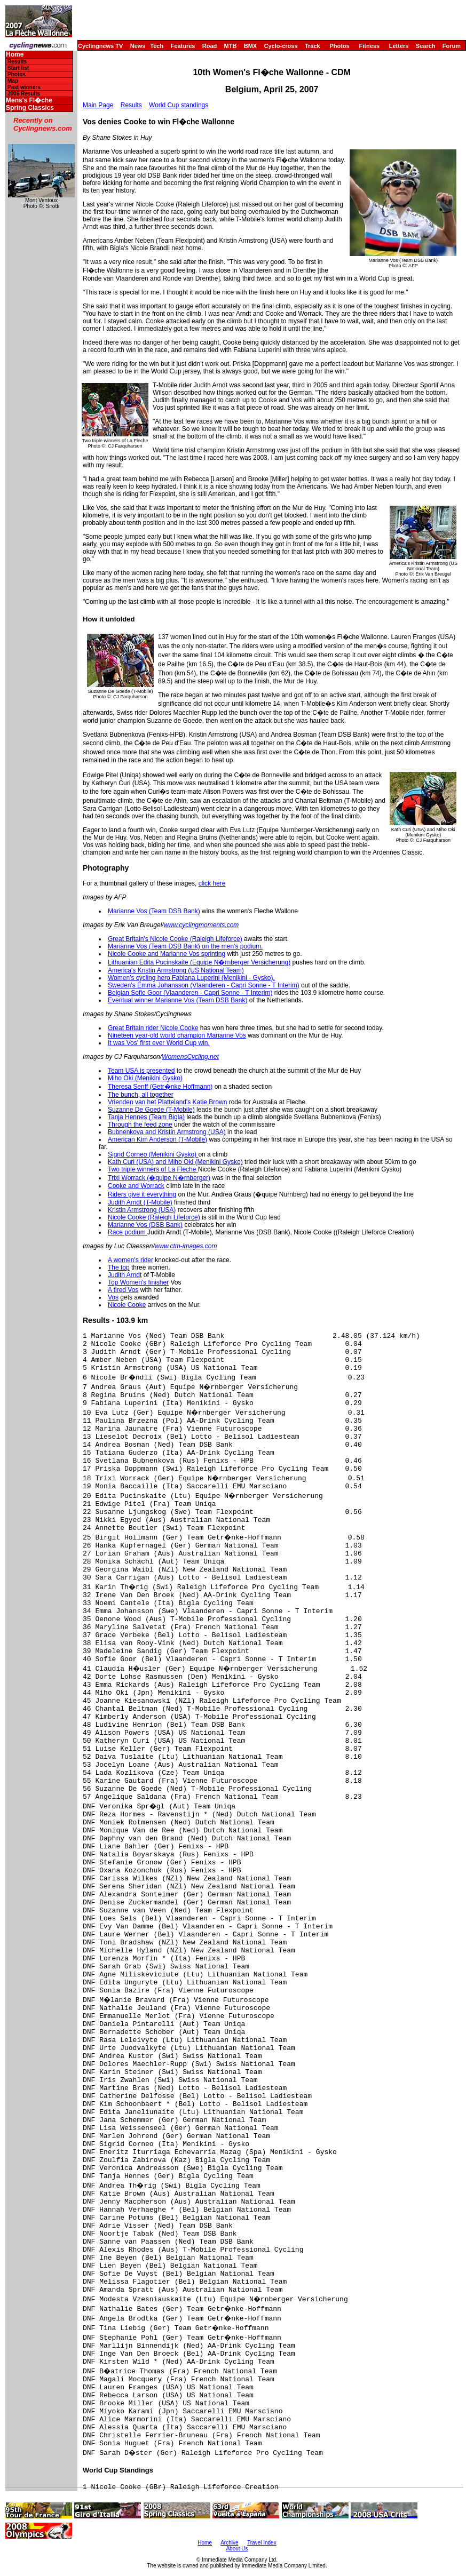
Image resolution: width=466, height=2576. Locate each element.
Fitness (369, 46)
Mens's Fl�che (29, 100)
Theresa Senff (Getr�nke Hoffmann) (160, 1086)
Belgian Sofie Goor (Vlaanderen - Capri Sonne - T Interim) (190, 992)
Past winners (24, 87)
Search (426, 46)
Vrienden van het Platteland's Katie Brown (167, 1102)
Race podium (127, 1232)
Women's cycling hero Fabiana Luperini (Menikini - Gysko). (191, 978)
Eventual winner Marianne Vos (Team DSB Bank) (177, 1000)
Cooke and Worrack (136, 1186)
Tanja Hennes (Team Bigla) (146, 1117)
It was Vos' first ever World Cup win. (159, 1043)
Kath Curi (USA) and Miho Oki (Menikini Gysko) (175, 1162)
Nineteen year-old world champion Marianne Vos (177, 1035)
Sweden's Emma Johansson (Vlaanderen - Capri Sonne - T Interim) (203, 985)
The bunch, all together (140, 1094)
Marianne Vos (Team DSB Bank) (154, 911)
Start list (18, 68)
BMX (250, 46)
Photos (339, 46)
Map (12, 81)
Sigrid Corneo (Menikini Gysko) (153, 1154)
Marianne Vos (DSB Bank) (145, 1225)
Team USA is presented (141, 1070)
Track (312, 46)
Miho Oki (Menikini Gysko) (145, 1078)
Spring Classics (30, 108)
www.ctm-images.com (186, 1246)
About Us (237, 2548)
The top (119, 1267)
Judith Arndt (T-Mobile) (140, 1202)
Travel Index (262, 2543)
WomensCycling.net (190, 1056)
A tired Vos (123, 1290)
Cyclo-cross (281, 46)
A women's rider (130, 1260)
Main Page (98, 105)
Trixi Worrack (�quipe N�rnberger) (159, 1178)
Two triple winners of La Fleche (153, 1169)
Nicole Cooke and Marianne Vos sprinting (166, 954)
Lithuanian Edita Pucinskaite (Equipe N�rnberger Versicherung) (199, 962)
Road (209, 46)
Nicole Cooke (127, 1305)
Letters (399, 46)
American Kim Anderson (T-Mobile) (157, 1139)
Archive (229, 2543)
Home (14, 54)
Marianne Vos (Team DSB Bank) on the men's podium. (185, 946)
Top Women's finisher (138, 1282)
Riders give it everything (142, 1194)
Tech (156, 46)
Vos (113, 1297)
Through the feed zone (140, 1124)
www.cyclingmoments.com (201, 925)
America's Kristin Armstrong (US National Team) (176, 970)
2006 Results (23, 94)
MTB (230, 46)
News (138, 46)
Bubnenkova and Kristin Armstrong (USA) (167, 1132)
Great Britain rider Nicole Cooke (153, 1028)
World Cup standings (178, 105)
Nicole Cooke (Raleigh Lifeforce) (154, 1217)
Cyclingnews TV (100, 46)
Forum (452, 46)
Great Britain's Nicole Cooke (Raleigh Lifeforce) (175, 939)
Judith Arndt (124, 1275)
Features (183, 46)
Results (17, 62)
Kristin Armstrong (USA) (142, 1210)
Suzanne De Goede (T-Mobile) (151, 1109)
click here (212, 883)
